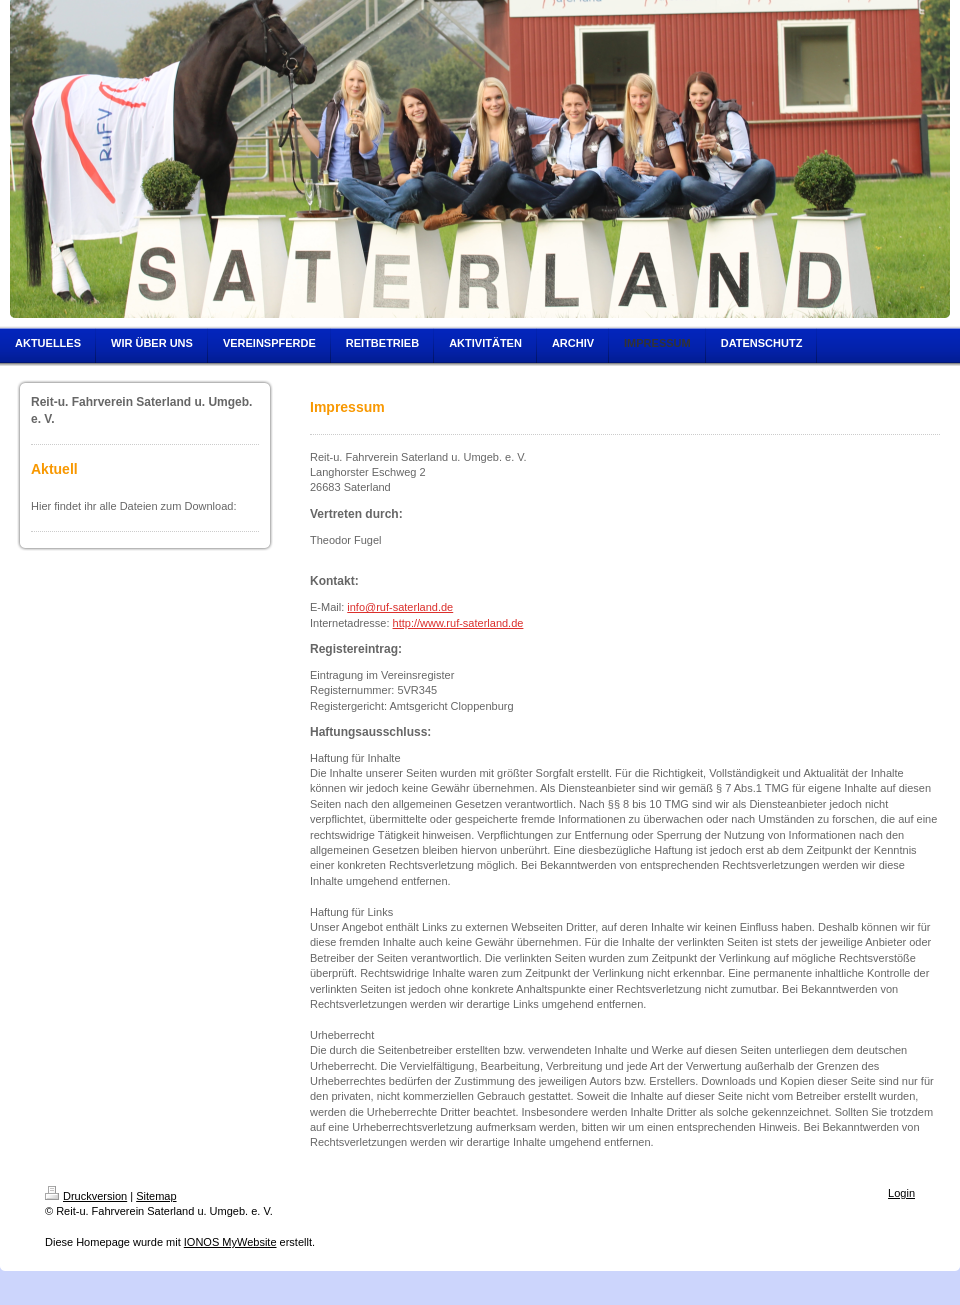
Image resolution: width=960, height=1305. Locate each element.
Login (901, 1193)
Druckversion (86, 1196)
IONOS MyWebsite (230, 1242)
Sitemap (156, 1196)
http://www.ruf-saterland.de (458, 623)
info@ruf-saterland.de (400, 607)
